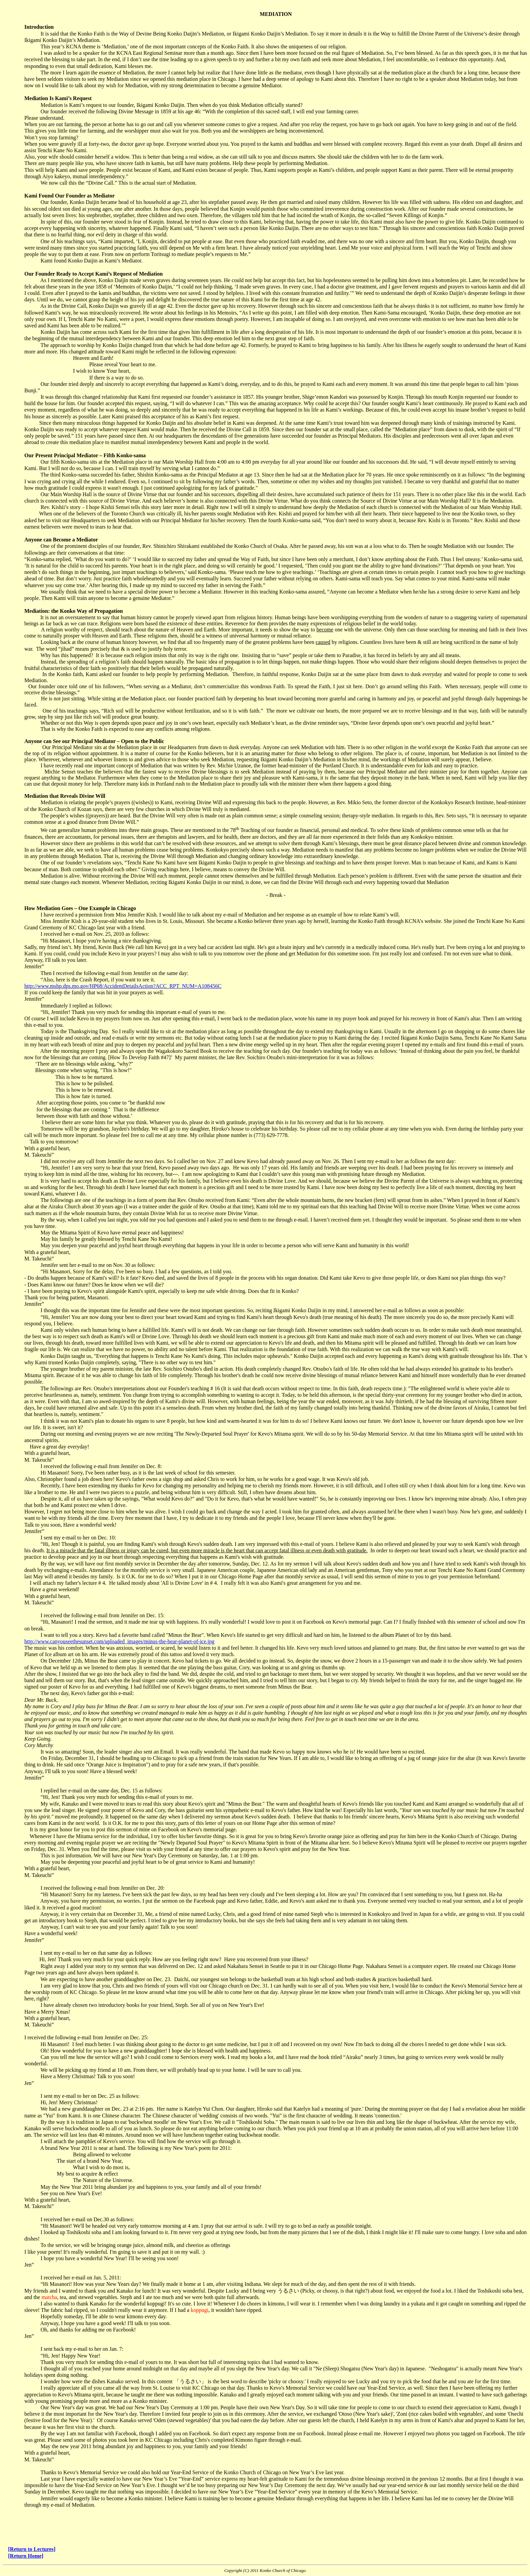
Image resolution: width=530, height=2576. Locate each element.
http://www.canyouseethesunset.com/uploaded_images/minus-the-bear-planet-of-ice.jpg (119, 1641)
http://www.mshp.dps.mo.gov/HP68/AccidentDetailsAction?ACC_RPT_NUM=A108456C (122, 986)
